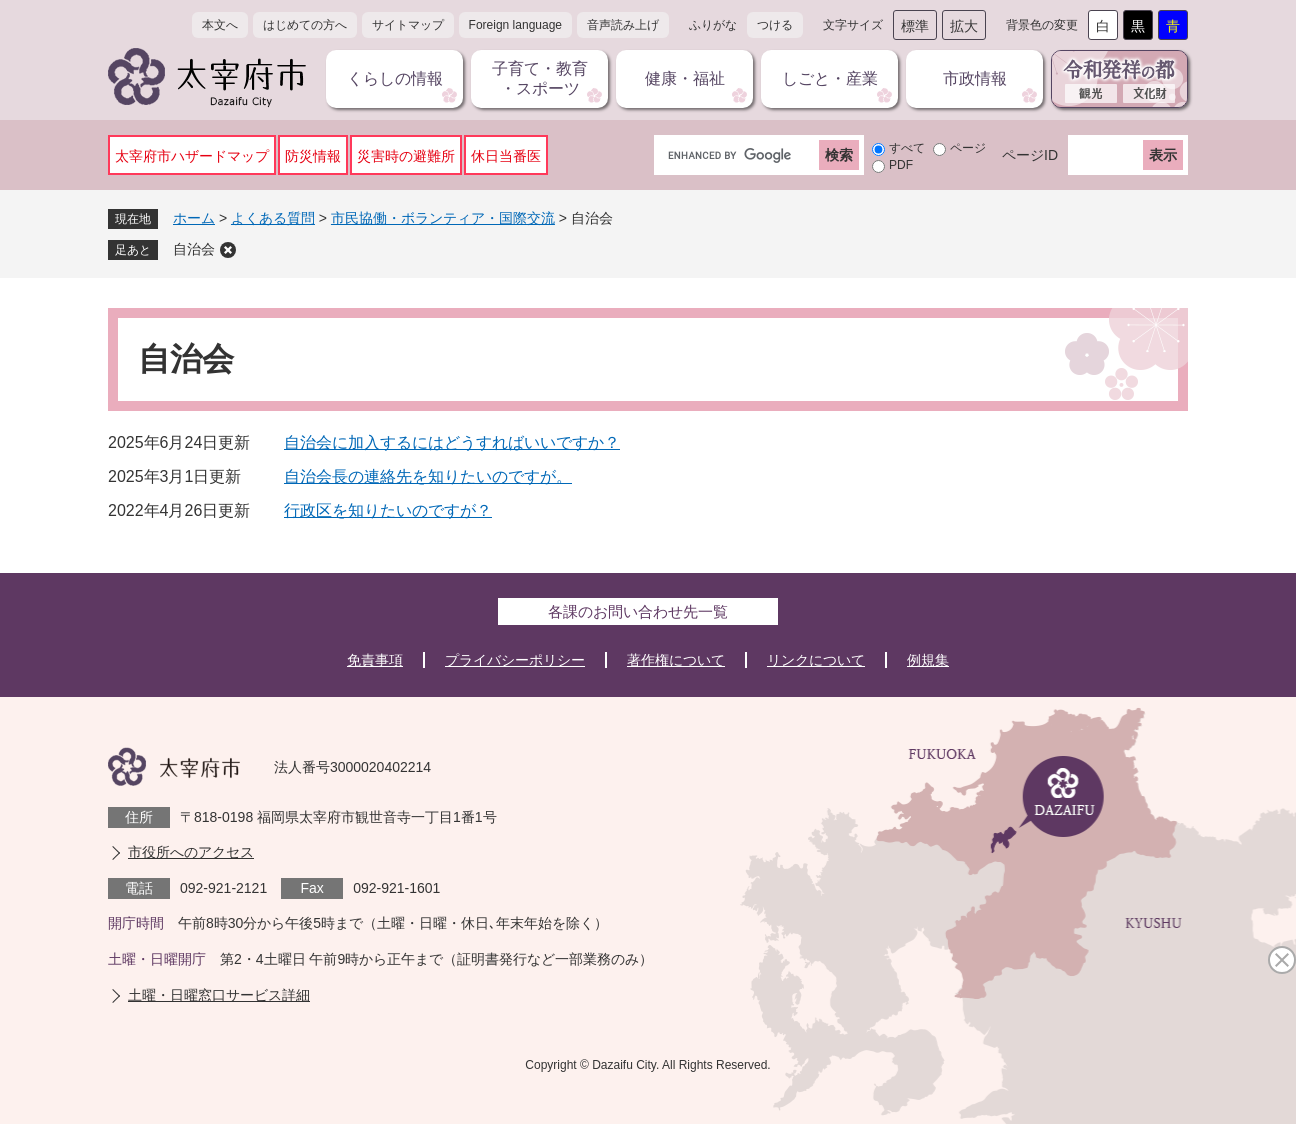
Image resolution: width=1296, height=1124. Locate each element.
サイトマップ (408, 25)
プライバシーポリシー (515, 660)
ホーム (194, 218)
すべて (907, 148)
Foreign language (515, 25)
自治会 (194, 249)
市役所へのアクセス (191, 852)
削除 (228, 250)
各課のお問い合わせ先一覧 (638, 611)
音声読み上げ (623, 25)
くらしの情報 (395, 78)
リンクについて (816, 660)
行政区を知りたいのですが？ (388, 510)
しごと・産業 (830, 78)
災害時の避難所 (406, 156)
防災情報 (313, 156)
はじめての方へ (305, 25)
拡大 (964, 26)
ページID (1030, 155)
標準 (915, 26)
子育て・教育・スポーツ (540, 78)
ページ (968, 148)
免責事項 (375, 660)
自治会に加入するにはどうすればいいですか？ (452, 442)
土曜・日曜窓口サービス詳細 (219, 995)
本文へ (220, 25)
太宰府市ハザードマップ (192, 156)
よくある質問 (273, 218)
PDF (901, 165)
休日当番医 (506, 156)
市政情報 (975, 78)
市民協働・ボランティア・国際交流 (443, 218)
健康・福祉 (685, 78)
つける (775, 25)
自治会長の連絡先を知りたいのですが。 (428, 476)
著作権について (676, 660)
